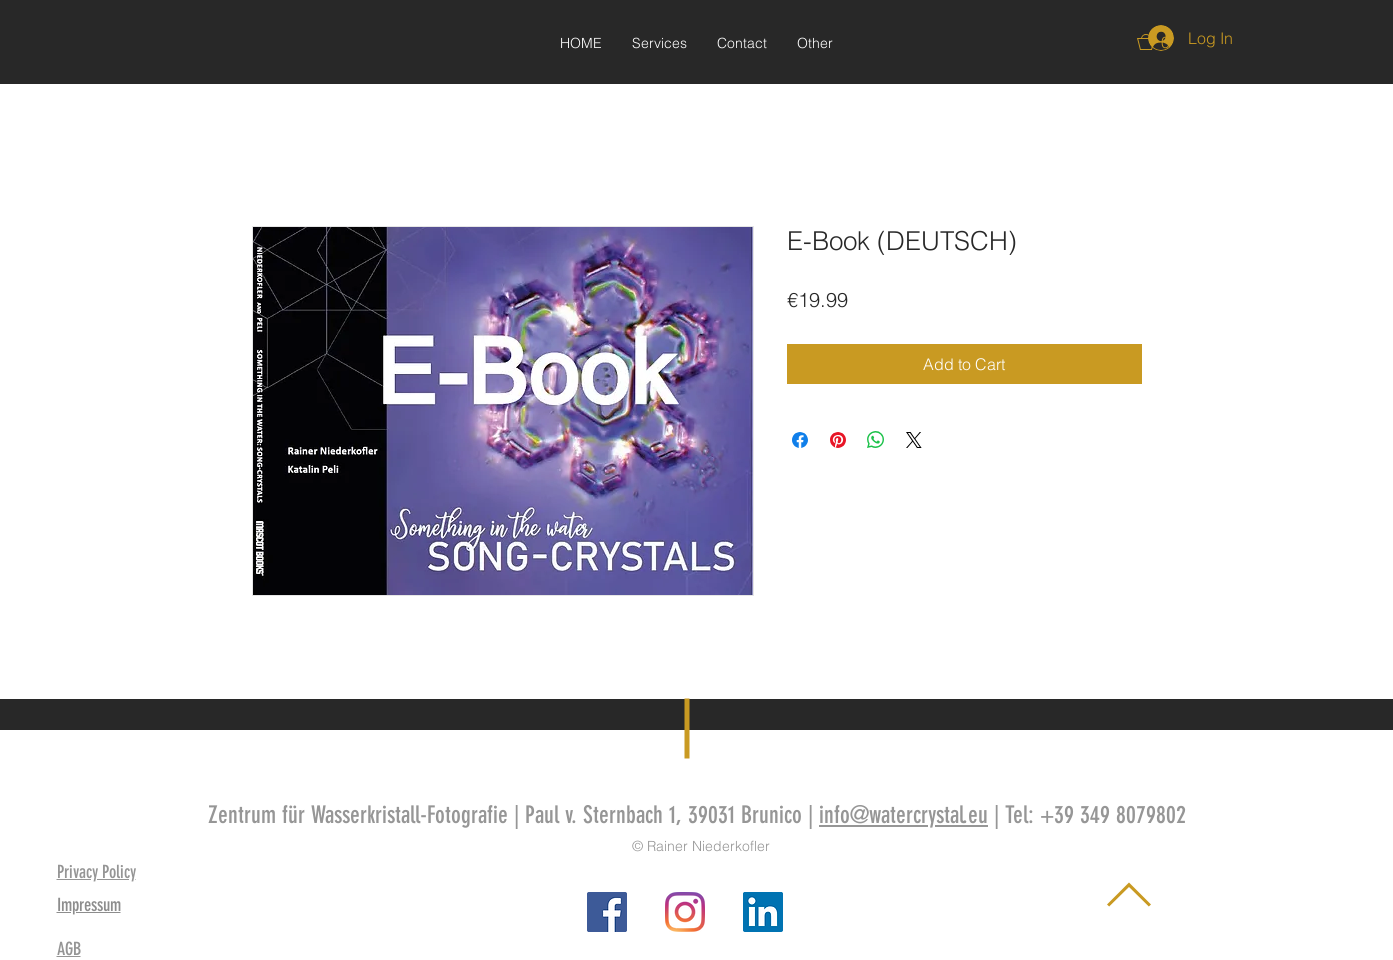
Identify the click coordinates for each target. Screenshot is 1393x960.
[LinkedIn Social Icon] (763, 912)
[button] (815, 43)
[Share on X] (914, 440)
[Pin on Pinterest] (838, 440)
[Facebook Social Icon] (607, 912)
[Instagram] (685, 912)
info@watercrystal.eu (903, 815)
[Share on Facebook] (800, 440)
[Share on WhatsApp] (876, 440)
